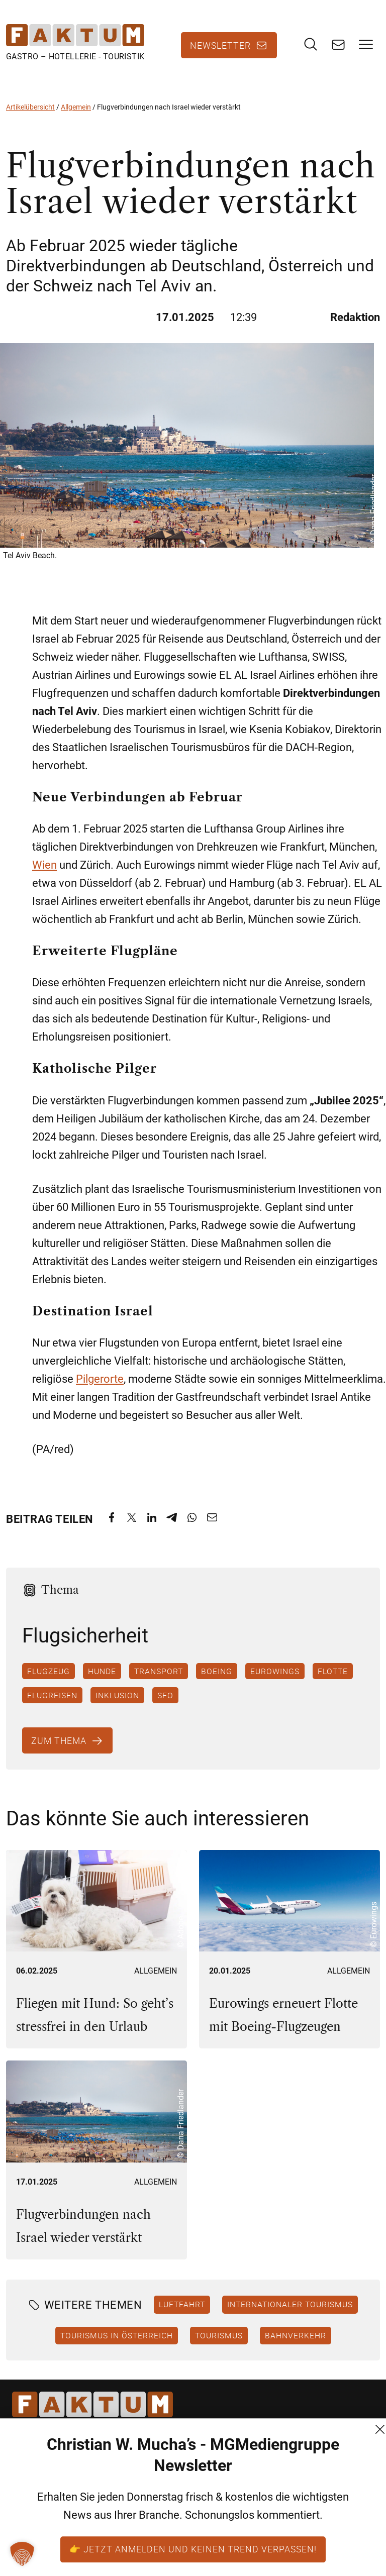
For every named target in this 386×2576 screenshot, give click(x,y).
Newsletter (220, 45)
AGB (143, 2487)
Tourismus (219, 2335)
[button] (22, 2554)
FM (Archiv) (157, 2541)
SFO (165, 1695)
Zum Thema (58, 1740)
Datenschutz (159, 2505)
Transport (158, 1671)
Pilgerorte (100, 1379)
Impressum (157, 2523)
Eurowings (275, 1671)
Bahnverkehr (295, 2335)
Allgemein (76, 107)
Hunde (102, 1671)
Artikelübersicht (30, 107)
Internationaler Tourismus (290, 2304)
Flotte (333, 1671)
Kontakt (149, 2469)
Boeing (216, 1671)
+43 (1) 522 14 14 (46, 2523)
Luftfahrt (182, 2304)
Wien (44, 865)
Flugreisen (52, 1695)
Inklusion (117, 1695)
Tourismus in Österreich (116, 2335)
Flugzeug (48, 1671)
